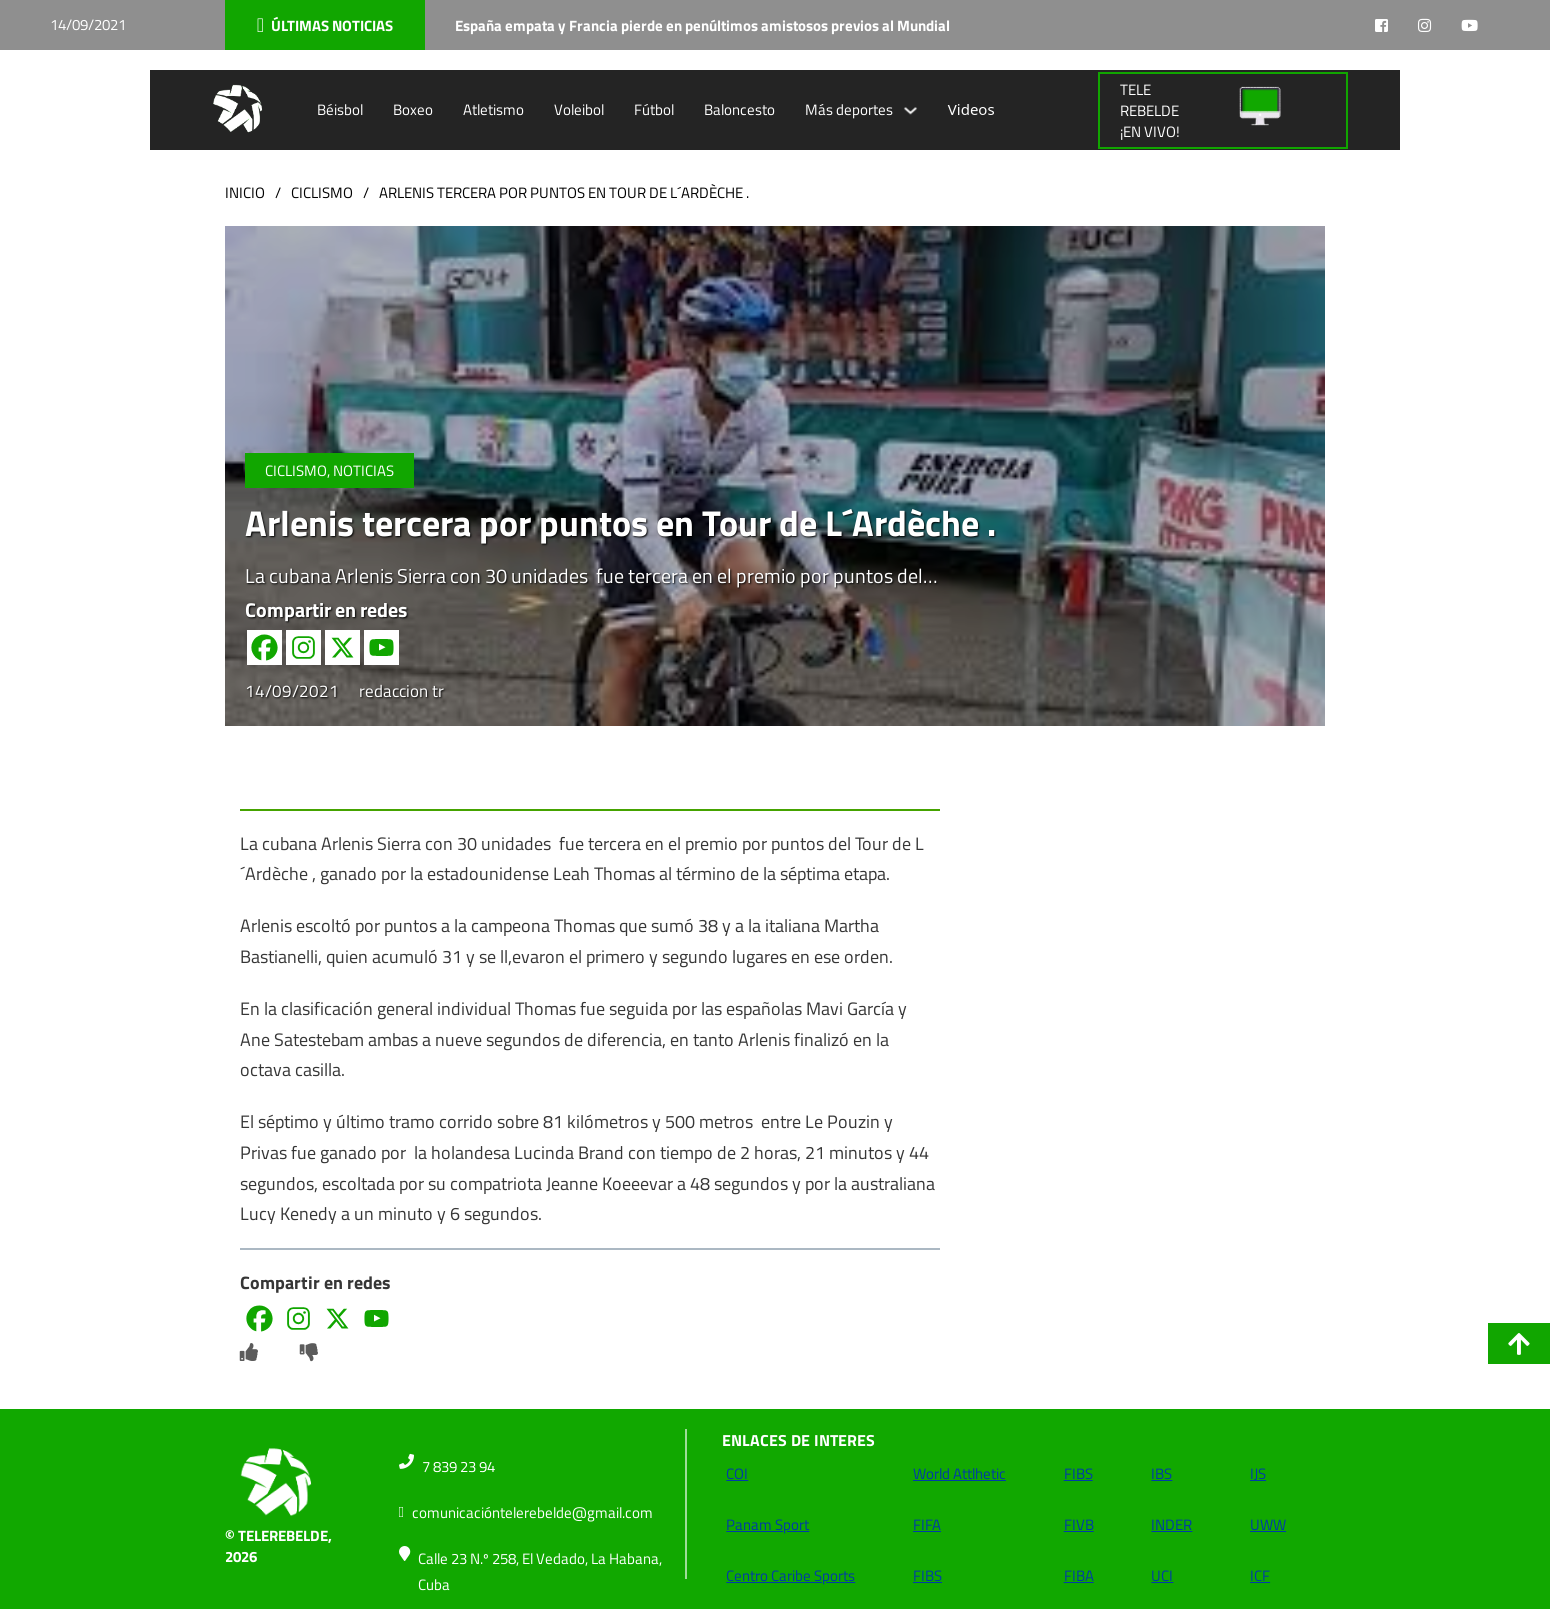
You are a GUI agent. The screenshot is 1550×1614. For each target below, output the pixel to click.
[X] (342, 647)
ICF (1260, 1575)
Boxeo (413, 109)
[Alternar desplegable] (910, 110)
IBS (1161, 1473)
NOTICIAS (363, 470)
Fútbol (654, 109)
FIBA (1079, 1575)
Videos (971, 109)
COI (737, 1473)
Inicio (245, 192)
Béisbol (340, 109)
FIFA (927, 1524)
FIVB (1079, 1524)
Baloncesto (739, 109)
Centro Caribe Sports (790, 1575)
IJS (1258, 1473)
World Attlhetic (959, 1473)
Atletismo (493, 109)
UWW (1268, 1524)
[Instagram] (303, 647)
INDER (1171, 1524)
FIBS (927, 1575)
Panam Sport (767, 1524)
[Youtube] (381, 647)
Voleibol (579, 109)
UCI (1162, 1575)
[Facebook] (264, 647)
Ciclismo (322, 192)
